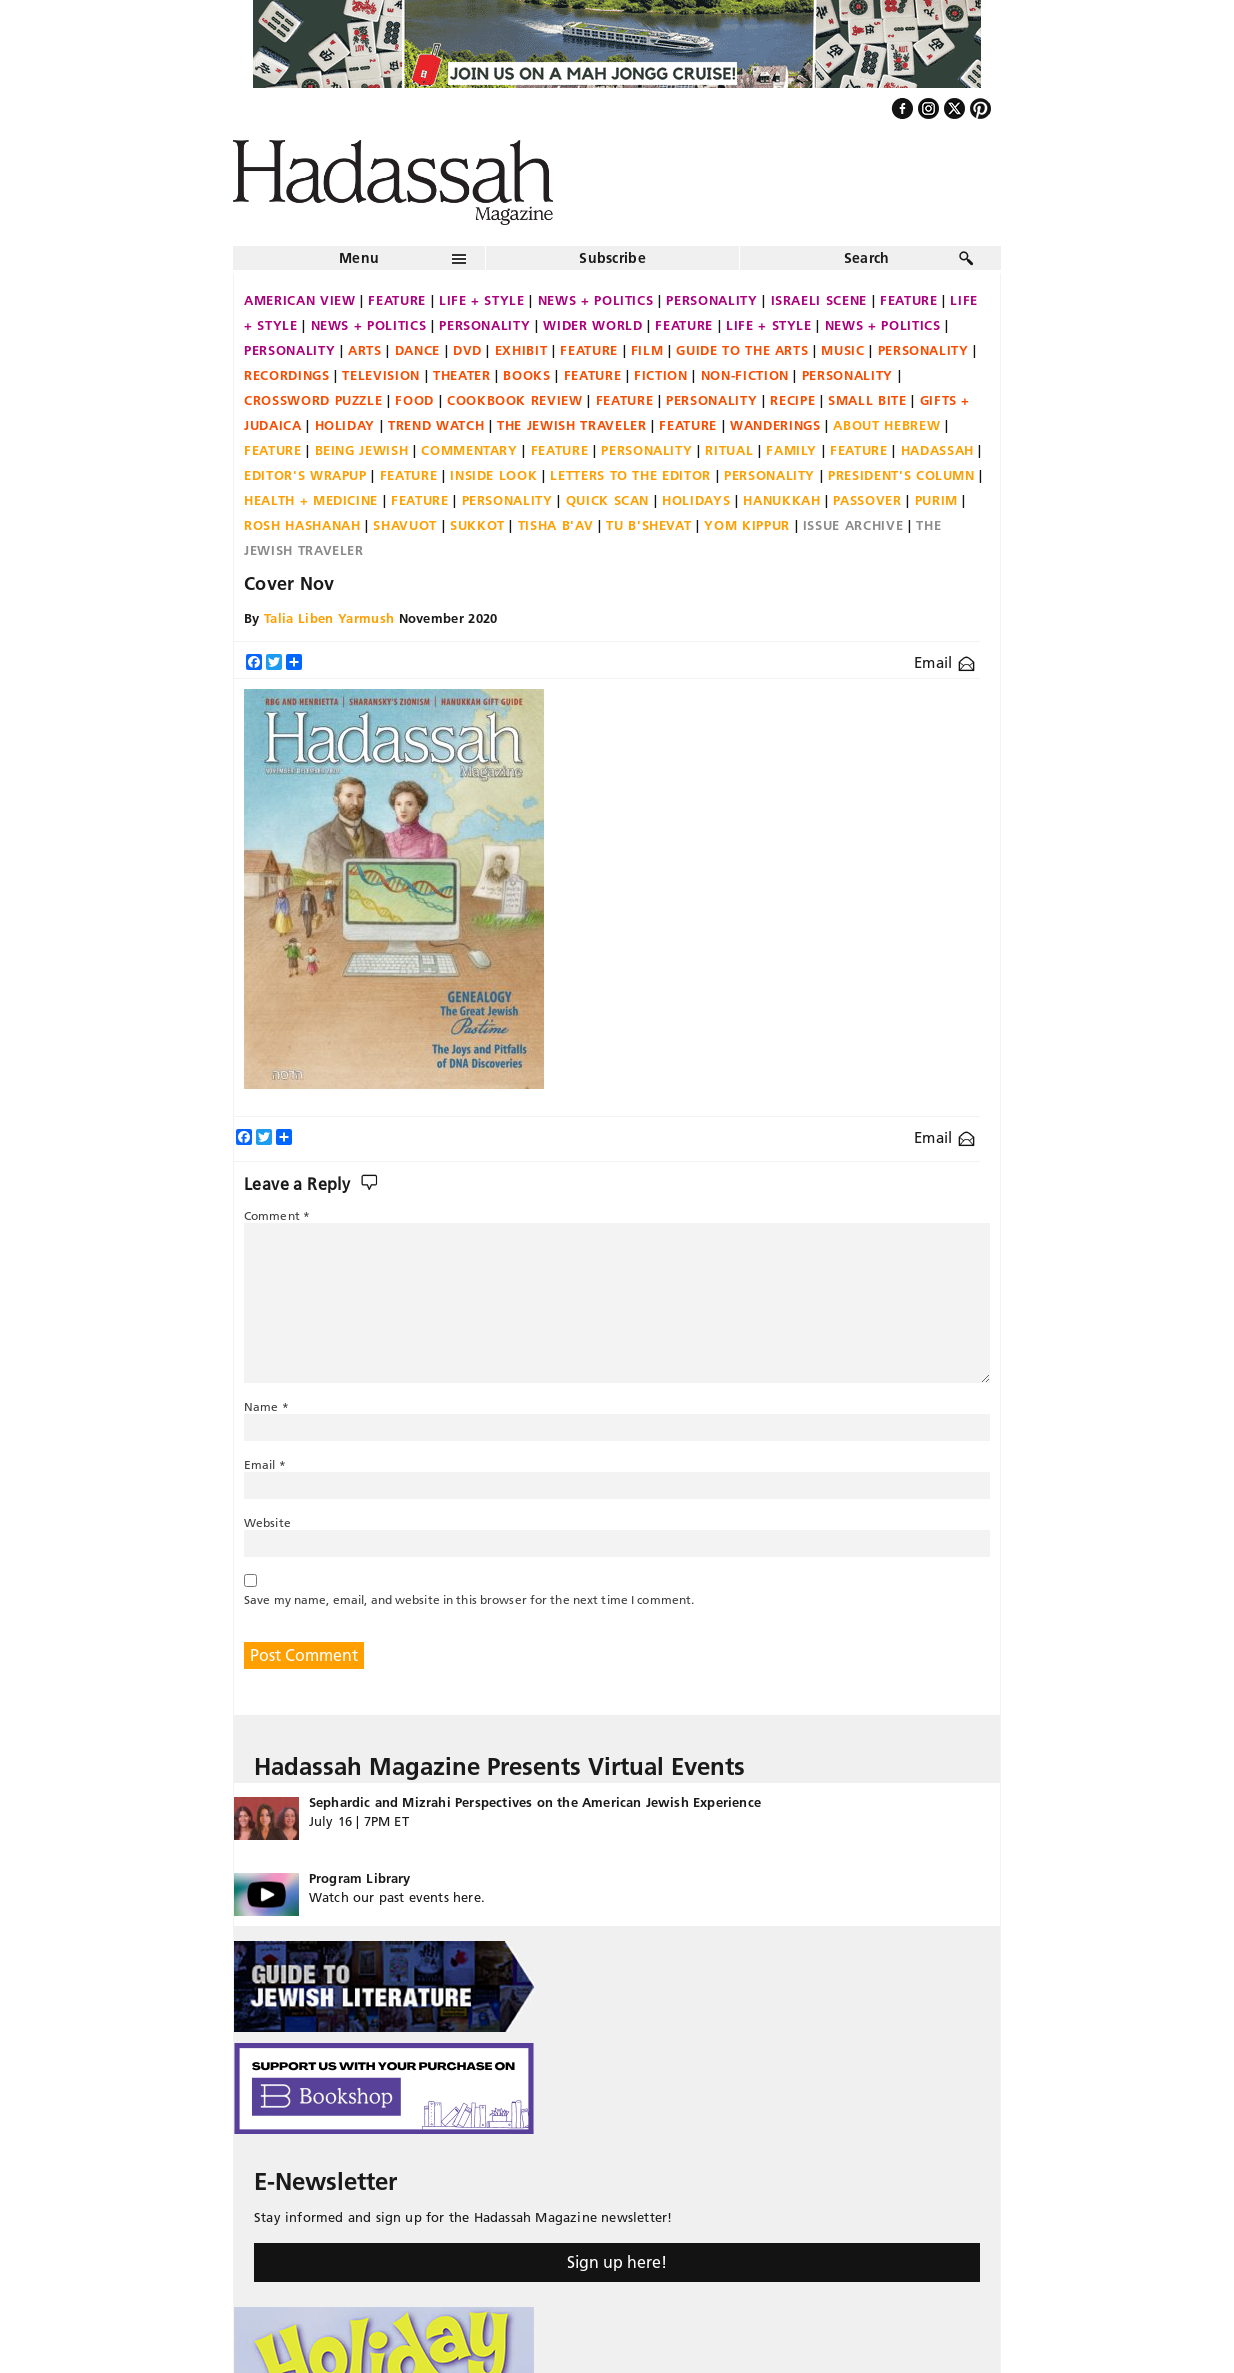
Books (526, 375)
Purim (936, 500)
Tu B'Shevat (648, 525)
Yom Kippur (747, 525)
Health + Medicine (311, 500)
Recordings (287, 375)
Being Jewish (362, 450)
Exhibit (521, 350)
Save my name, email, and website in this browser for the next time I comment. (469, 1599)
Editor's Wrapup (305, 475)
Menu (359, 258)
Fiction (661, 375)
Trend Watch (436, 425)
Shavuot (405, 525)
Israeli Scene (819, 300)
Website (267, 1522)
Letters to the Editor (630, 475)
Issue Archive (853, 525)
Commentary (469, 450)
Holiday (345, 425)
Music (842, 350)
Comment (277, 1215)
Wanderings (775, 425)
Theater (462, 375)
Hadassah (937, 450)
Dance (417, 350)
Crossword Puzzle (313, 400)
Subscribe (612, 258)
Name (266, 1406)
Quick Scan (608, 500)
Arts (365, 350)
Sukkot (477, 525)
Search (867, 258)
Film (647, 350)
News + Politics (596, 300)
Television (381, 375)
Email (944, 662)
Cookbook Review (515, 400)
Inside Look (493, 475)
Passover (867, 500)
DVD (467, 350)
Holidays (696, 500)
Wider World (592, 325)
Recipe (792, 400)
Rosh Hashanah (302, 525)
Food (414, 400)
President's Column (901, 475)
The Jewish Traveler (571, 425)
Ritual (729, 450)
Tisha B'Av (556, 525)
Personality (711, 300)
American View (299, 300)
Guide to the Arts (742, 350)
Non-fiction (745, 375)
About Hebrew (886, 425)
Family (791, 450)
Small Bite (867, 400)
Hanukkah (781, 500)
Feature (397, 300)
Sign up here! (617, 2262)
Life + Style (482, 300)
